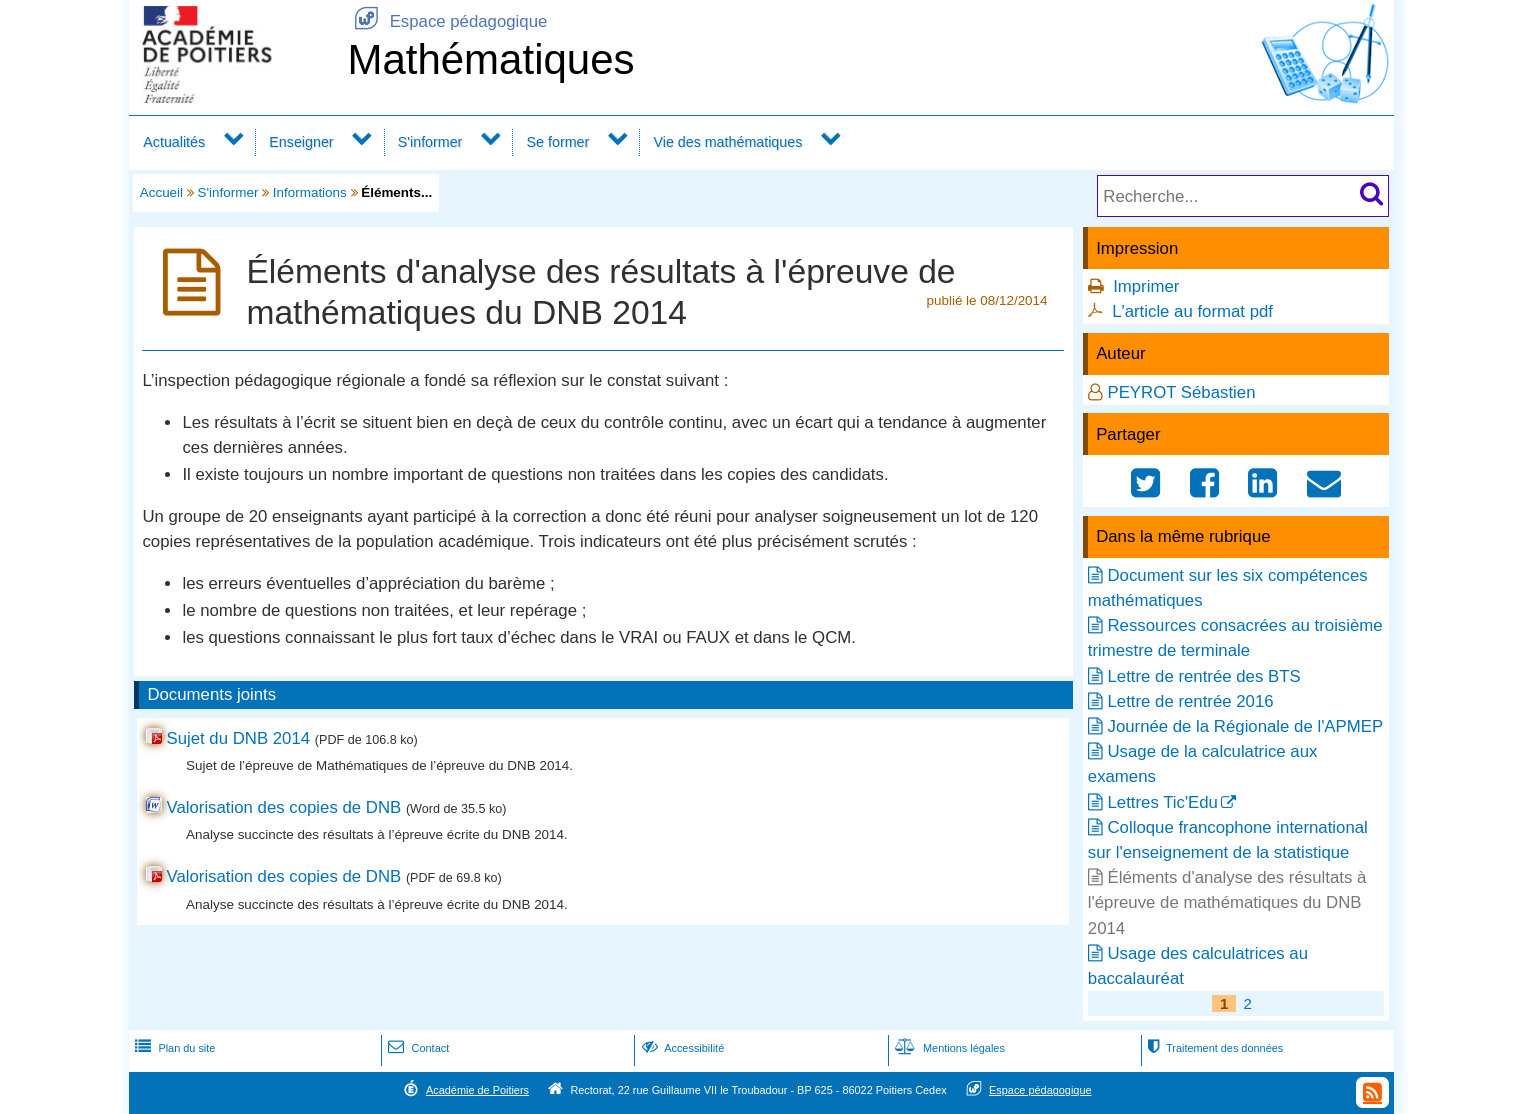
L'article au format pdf (1192, 311)
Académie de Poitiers (477, 1090)
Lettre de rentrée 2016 (1190, 701)
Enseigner (301, 142)
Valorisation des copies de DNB (283, 807)
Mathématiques (490, 59)
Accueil (161, 192)
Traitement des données (1213, 1048)
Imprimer (1146, 286)
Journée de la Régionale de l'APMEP (1245, 726)
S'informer (430, 142)
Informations (310, 192)
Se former (558, 142)
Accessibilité (681, 1048)
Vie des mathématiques (727, 142)
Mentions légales (948, 1048)
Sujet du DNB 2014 (238, 738)
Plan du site (173, 1048)
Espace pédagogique (447, 21)
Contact (416, 1048)
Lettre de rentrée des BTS (1203, 676)
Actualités (174, 142)
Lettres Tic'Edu (1162, 802)
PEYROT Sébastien (1181, 392)
